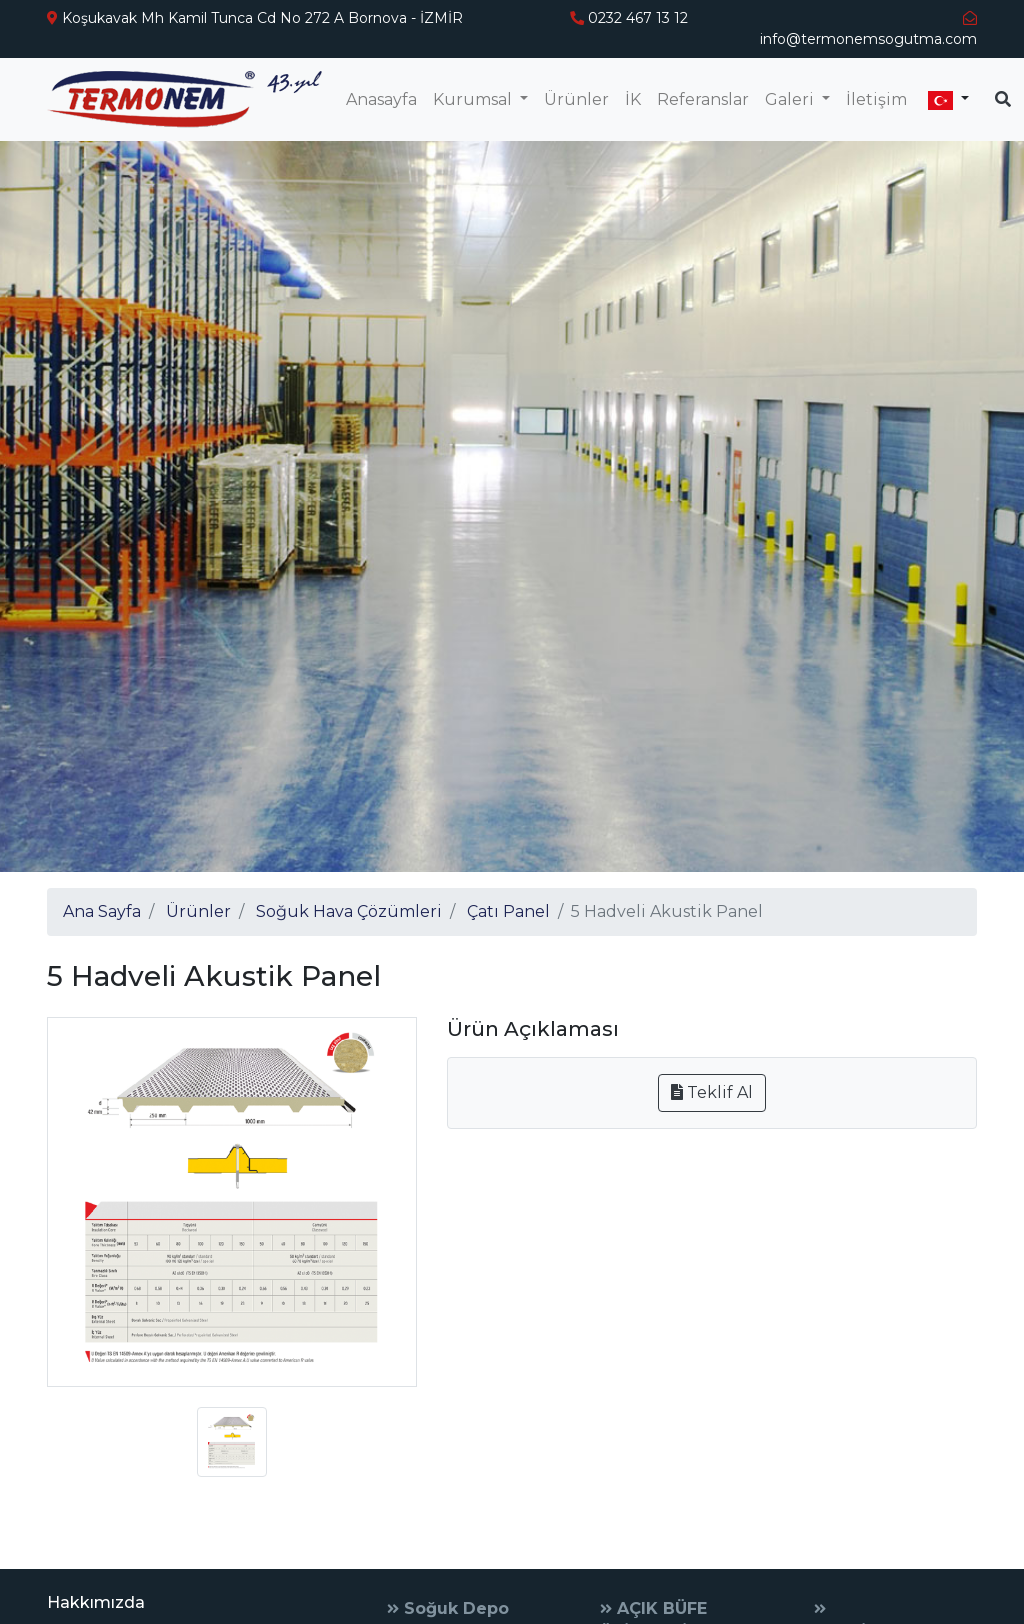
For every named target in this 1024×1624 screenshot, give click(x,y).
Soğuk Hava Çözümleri (349, 911)
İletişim (876, 99)
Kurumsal (474, 99)
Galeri (791, 99)
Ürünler (576, 99)
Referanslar (703, 99)
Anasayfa (381, 99)
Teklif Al (712, 1092)
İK (633, 99)
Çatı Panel (508, 911)
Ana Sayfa (102, 911)
